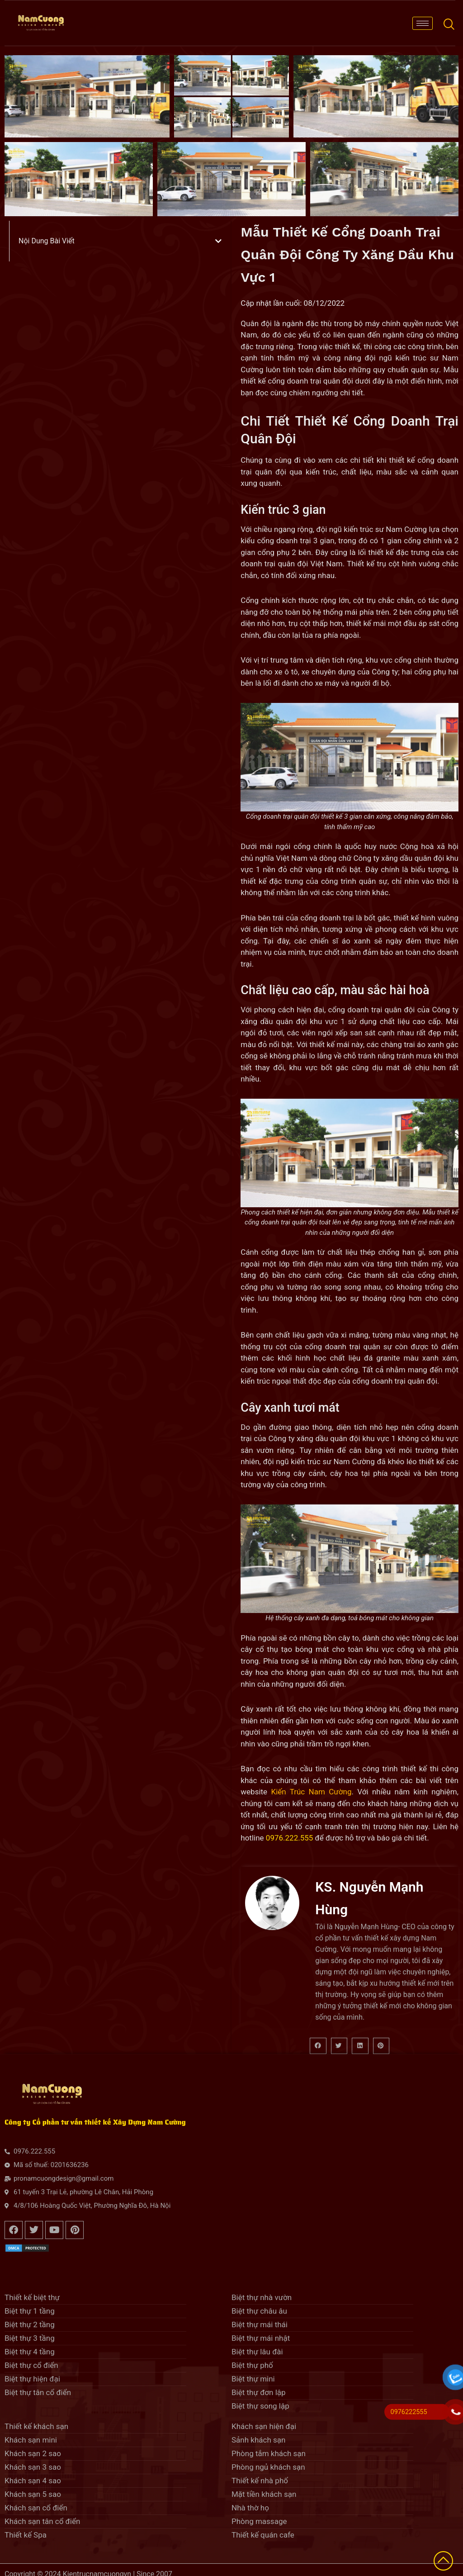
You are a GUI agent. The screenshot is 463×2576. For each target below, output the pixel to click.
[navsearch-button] (448, 23)
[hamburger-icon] (422, 23)
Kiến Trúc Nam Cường (311, 1791)
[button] (218, 241)
